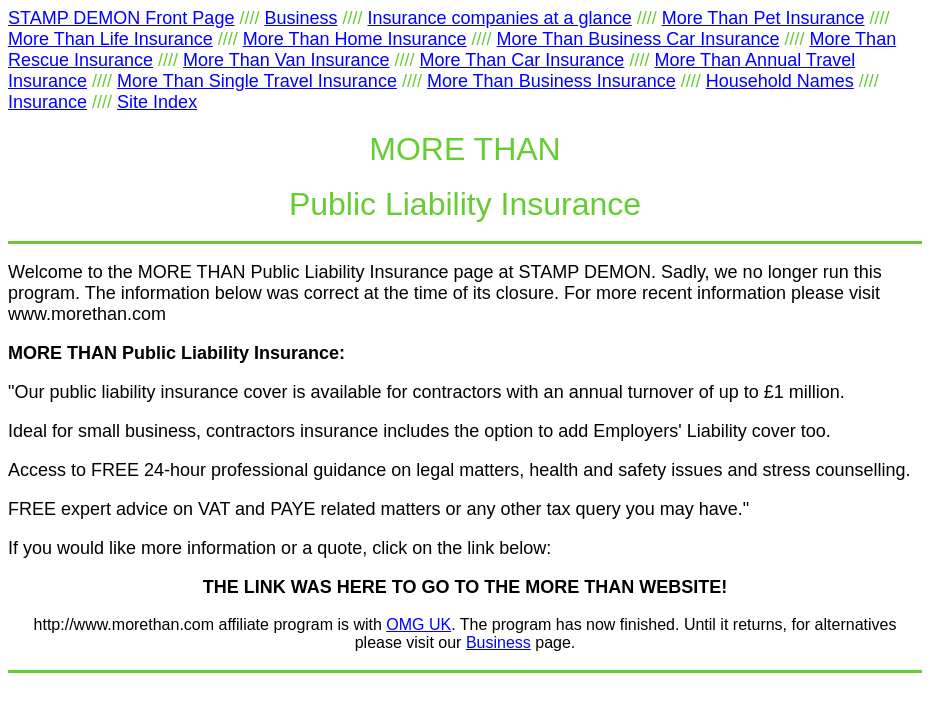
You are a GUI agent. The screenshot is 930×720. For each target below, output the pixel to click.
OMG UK (418, 624)
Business (498, 642)
